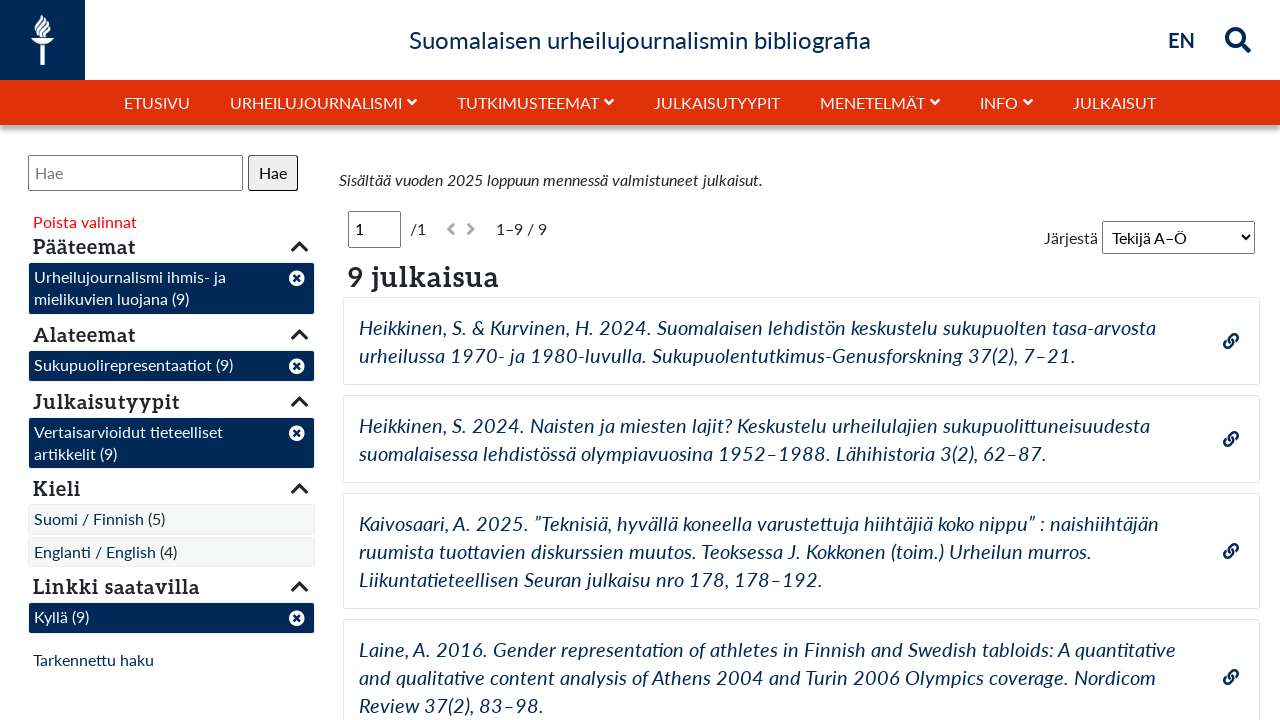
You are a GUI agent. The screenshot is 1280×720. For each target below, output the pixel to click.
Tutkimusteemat (528, 102)
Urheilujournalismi (316, 102)
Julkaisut (1114, 102)
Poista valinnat (85, 221)
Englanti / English (95, 551)
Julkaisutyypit (717, 102)
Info (999, 102)
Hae (273, 172)
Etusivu (157, 102)
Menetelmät (872, 102)
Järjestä (1071, 237)
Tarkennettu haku (93, 659)
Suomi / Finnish (89, 518)
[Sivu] (374, 229)
